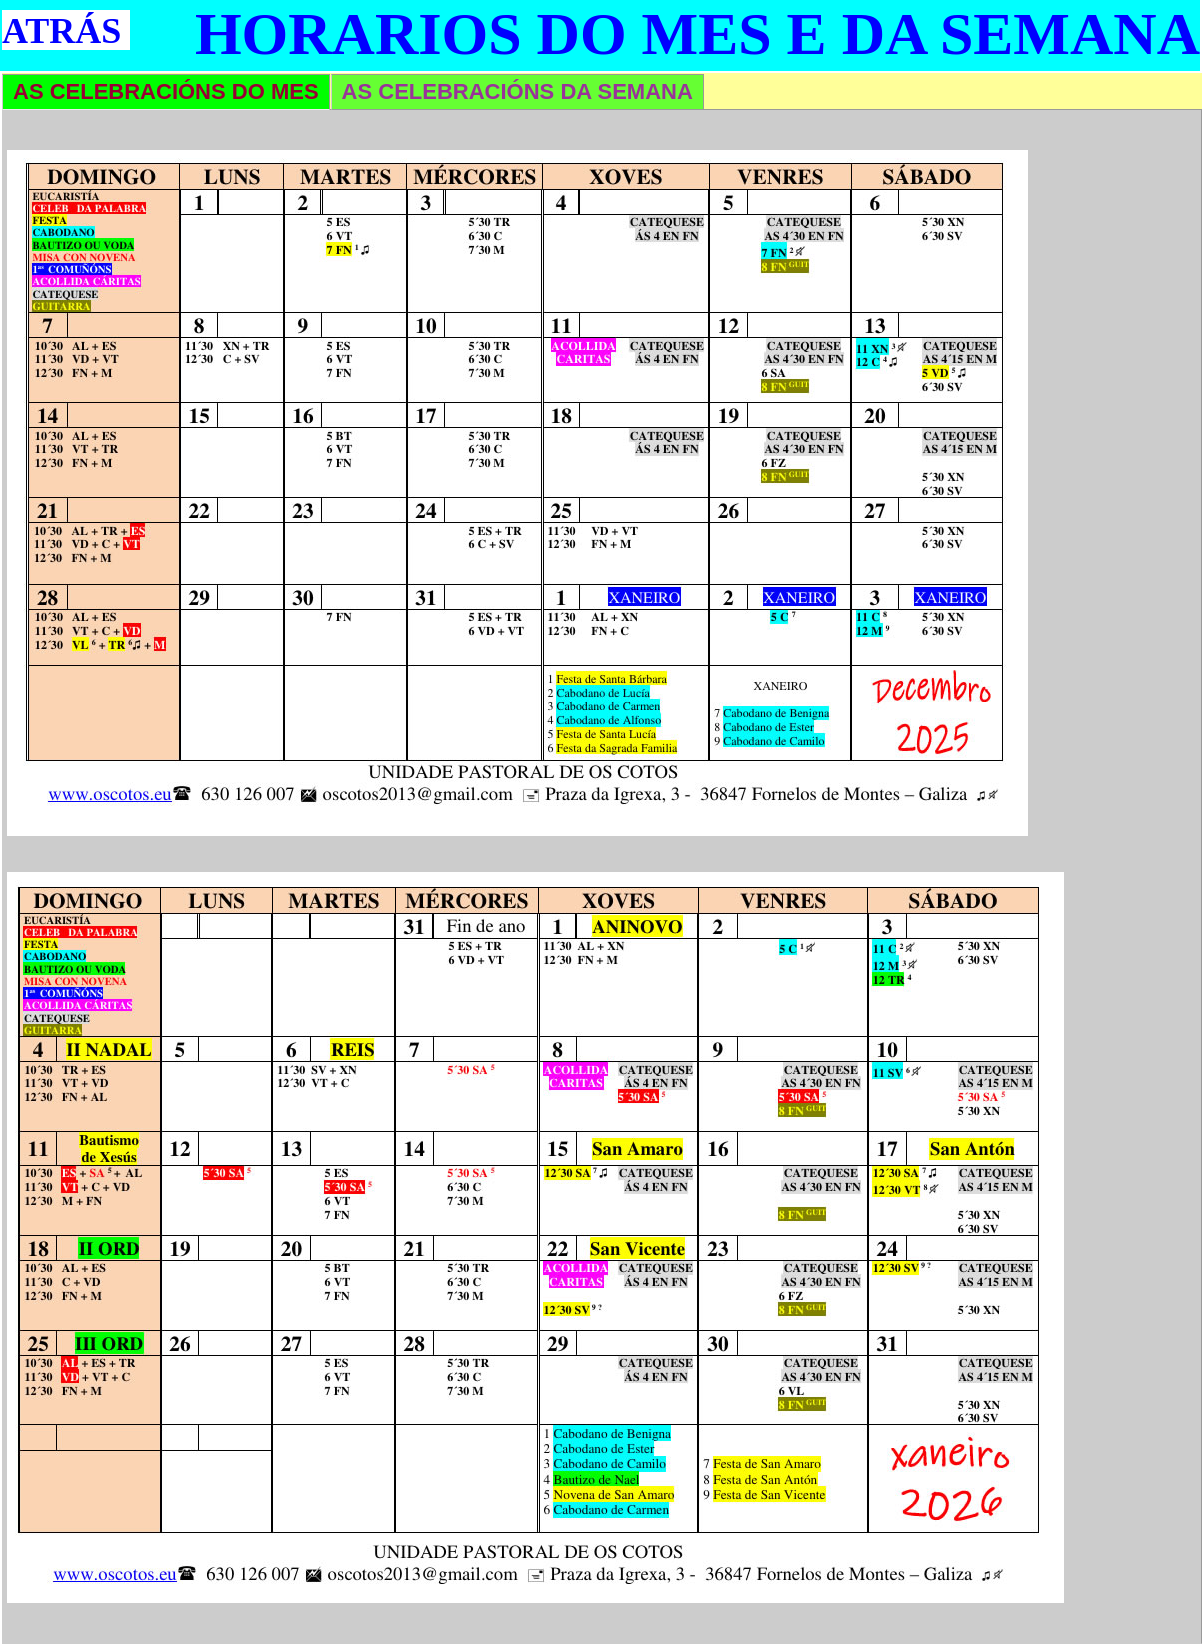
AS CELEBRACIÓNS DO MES (166, 91)
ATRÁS (61, 31)
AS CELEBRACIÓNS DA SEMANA (517, 91)
